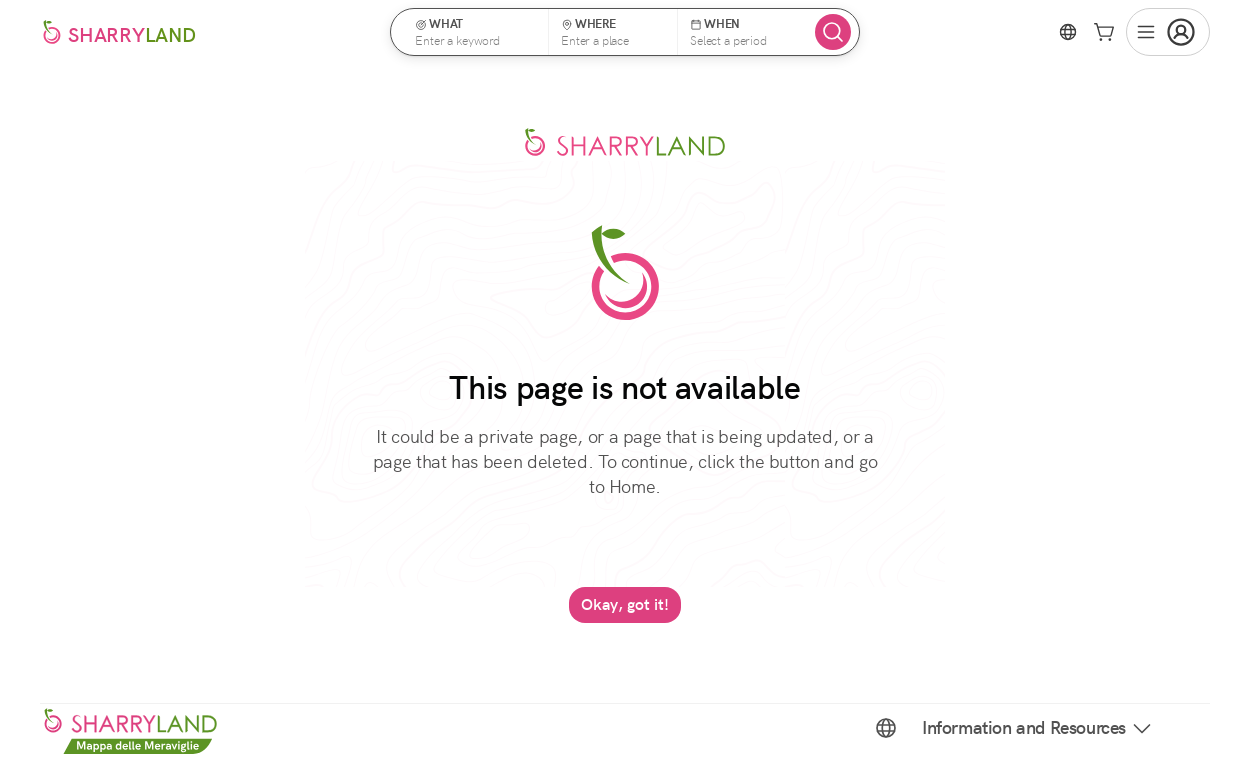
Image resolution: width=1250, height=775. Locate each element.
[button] (476, 32)
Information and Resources (1038, 728)
